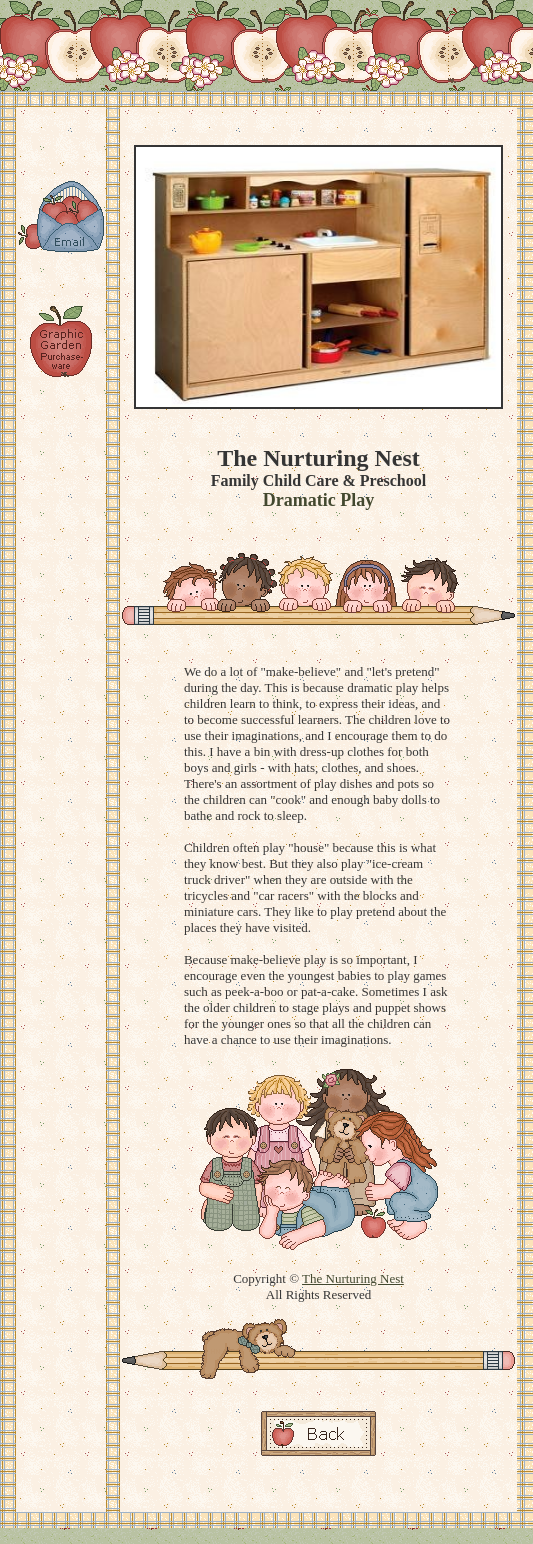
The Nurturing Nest (353, 1278)
